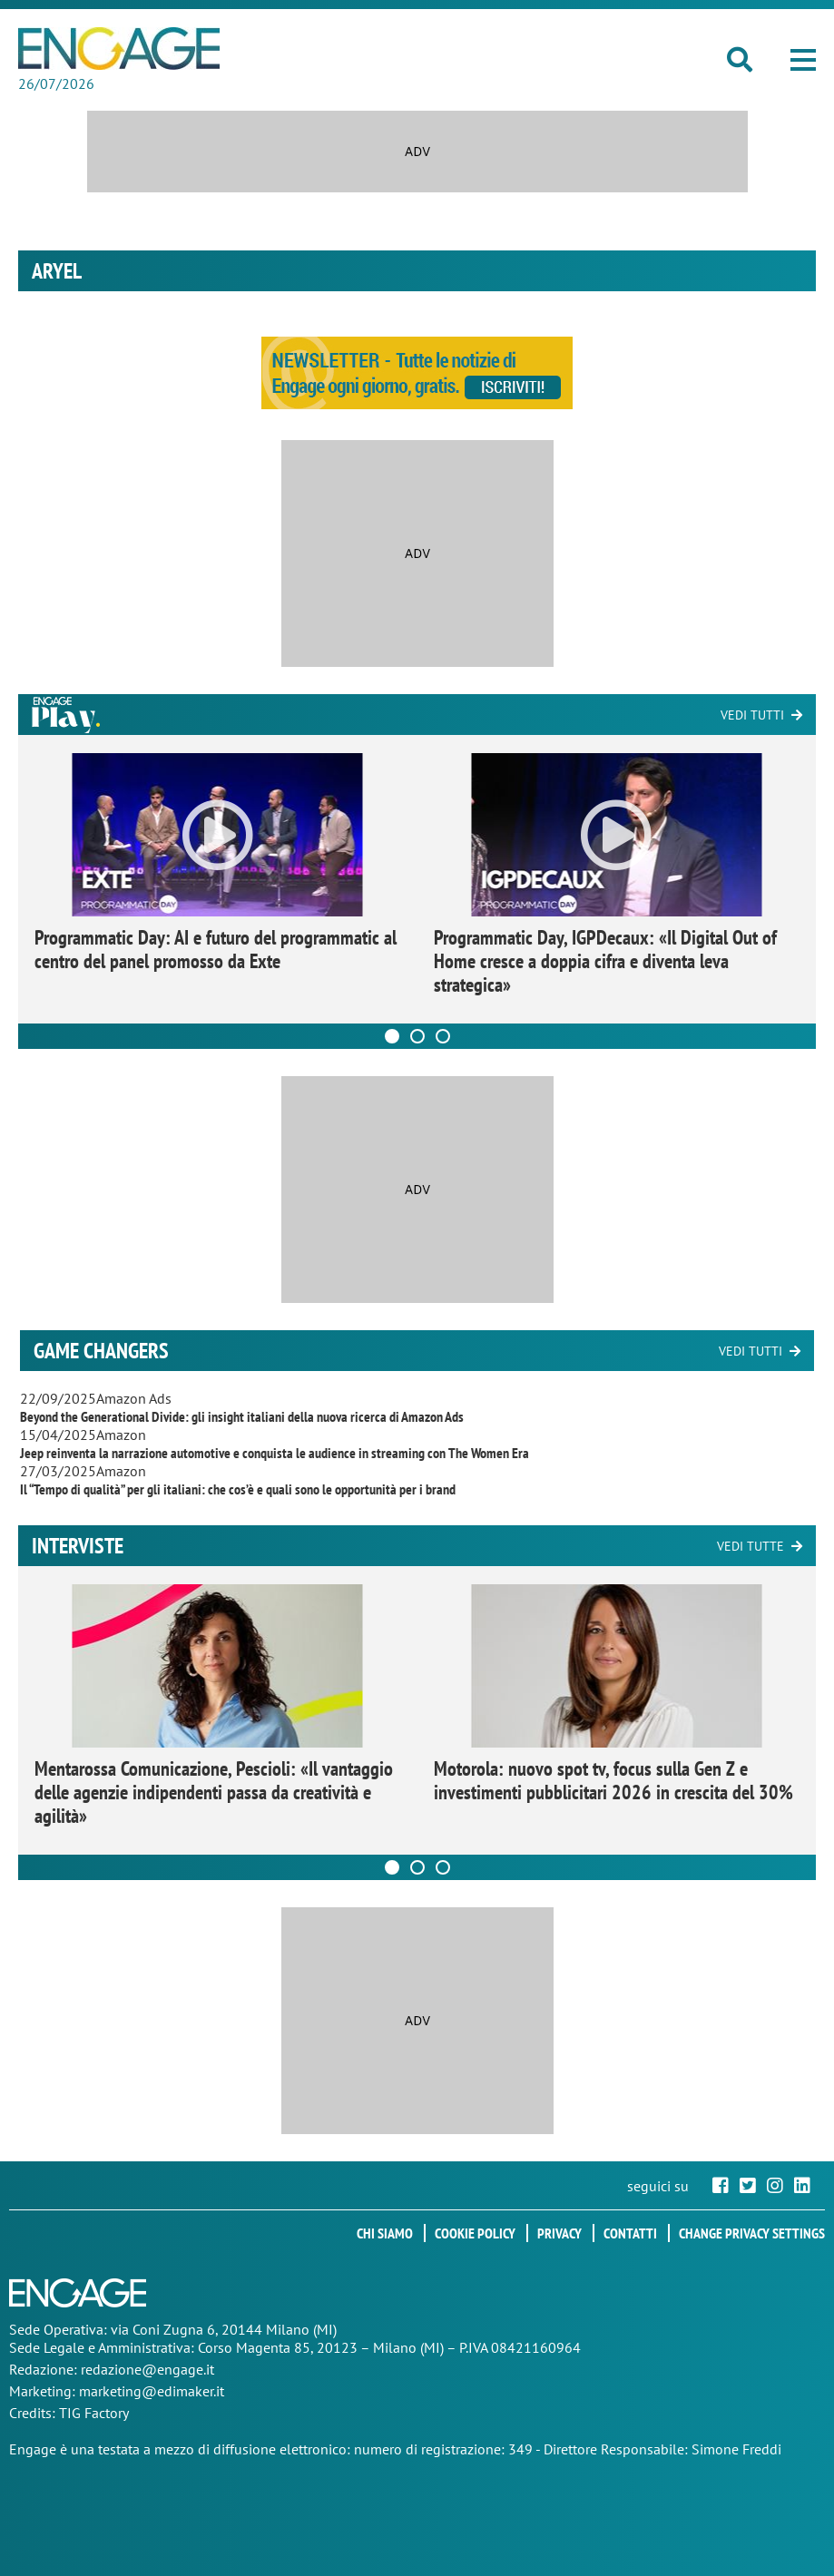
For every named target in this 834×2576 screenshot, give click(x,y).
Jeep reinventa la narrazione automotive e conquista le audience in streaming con (274, 1453)
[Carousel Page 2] (417, 1036)
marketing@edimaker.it (151, 2391)
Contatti (630, 2233)
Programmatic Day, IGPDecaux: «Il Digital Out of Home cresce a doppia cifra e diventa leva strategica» (605, 961)
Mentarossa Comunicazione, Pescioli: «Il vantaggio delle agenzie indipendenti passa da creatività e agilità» (213, 1792)
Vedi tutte (750, 1546)
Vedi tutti (752, 715)
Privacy (559, 2233)
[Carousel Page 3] (443, 1036)
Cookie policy (475, 2233)
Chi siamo (385, 2233)
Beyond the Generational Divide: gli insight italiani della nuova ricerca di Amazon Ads (242, 1416)
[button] (803, 60)
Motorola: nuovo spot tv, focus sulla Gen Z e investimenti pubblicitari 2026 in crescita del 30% (613, 1780)
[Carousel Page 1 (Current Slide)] (392, 1036)
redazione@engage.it (147, 2369)
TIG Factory (94, 2413)
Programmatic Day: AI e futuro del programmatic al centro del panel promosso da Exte (215, 949)
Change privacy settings (752, 2233)
